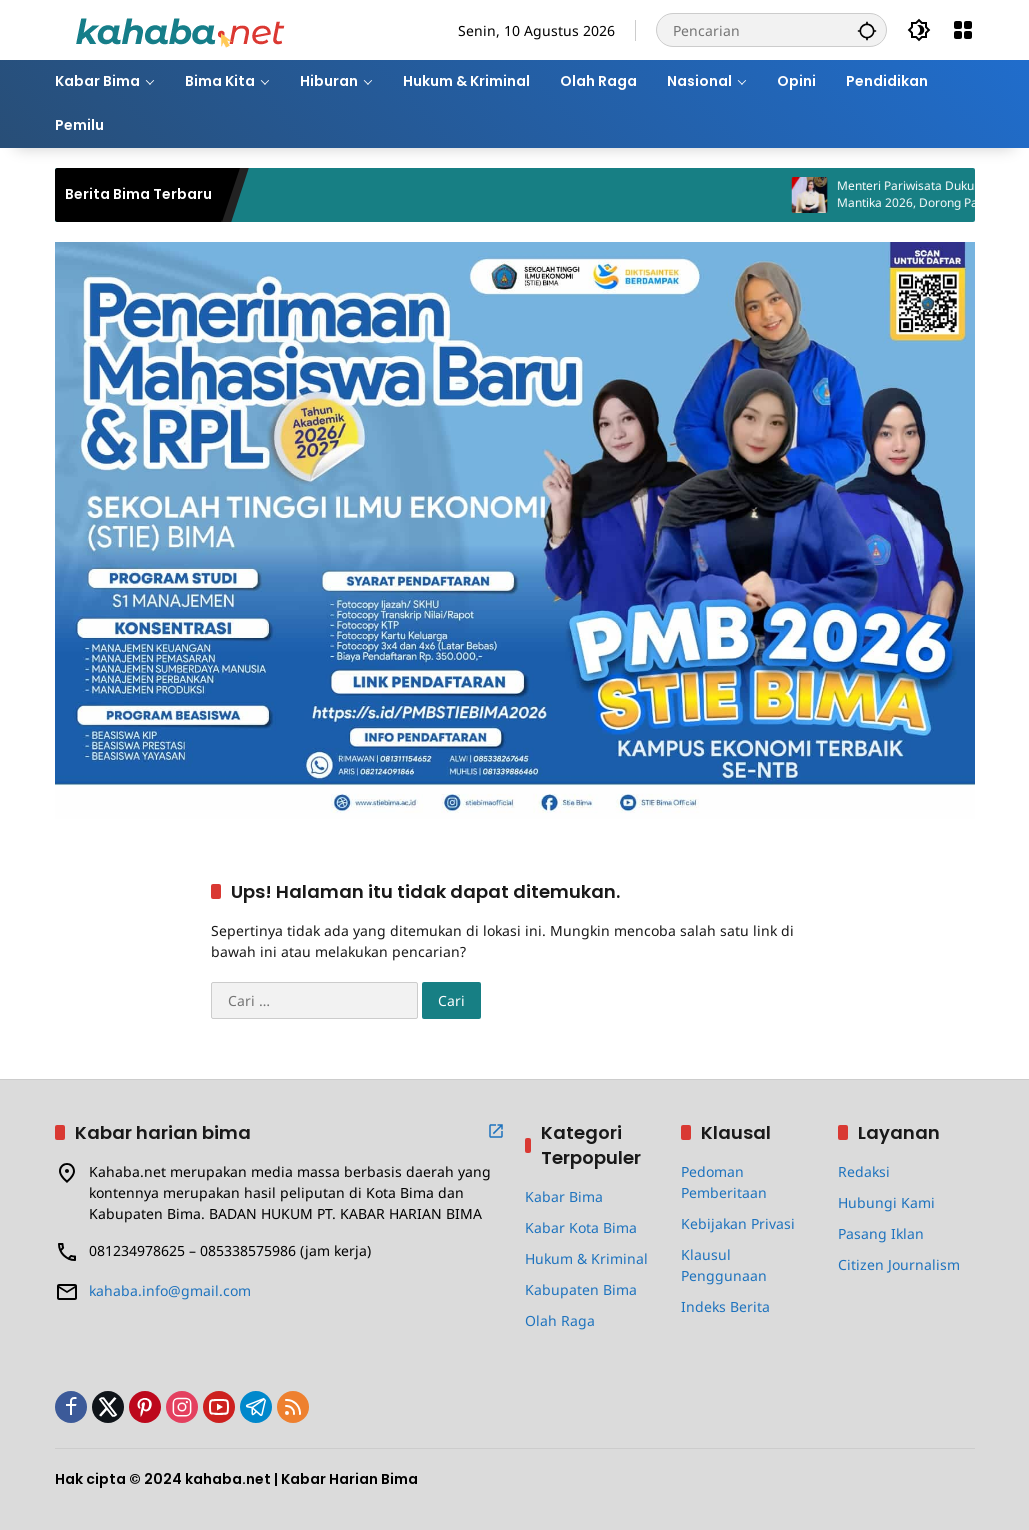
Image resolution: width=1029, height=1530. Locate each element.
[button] (867, 30)
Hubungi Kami (886, 1202)
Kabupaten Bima (581, 1289)
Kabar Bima (564, 1196)
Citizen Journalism (899, 1264)
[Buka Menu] (963, 30)
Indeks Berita (725, 1306)
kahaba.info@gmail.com (170, 1290)
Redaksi (864, 1171)
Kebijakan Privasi (738, 1223)
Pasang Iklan (881, 1233)
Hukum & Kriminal (586, 1258)
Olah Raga (560, 1320)
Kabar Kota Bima (581, 1227)
